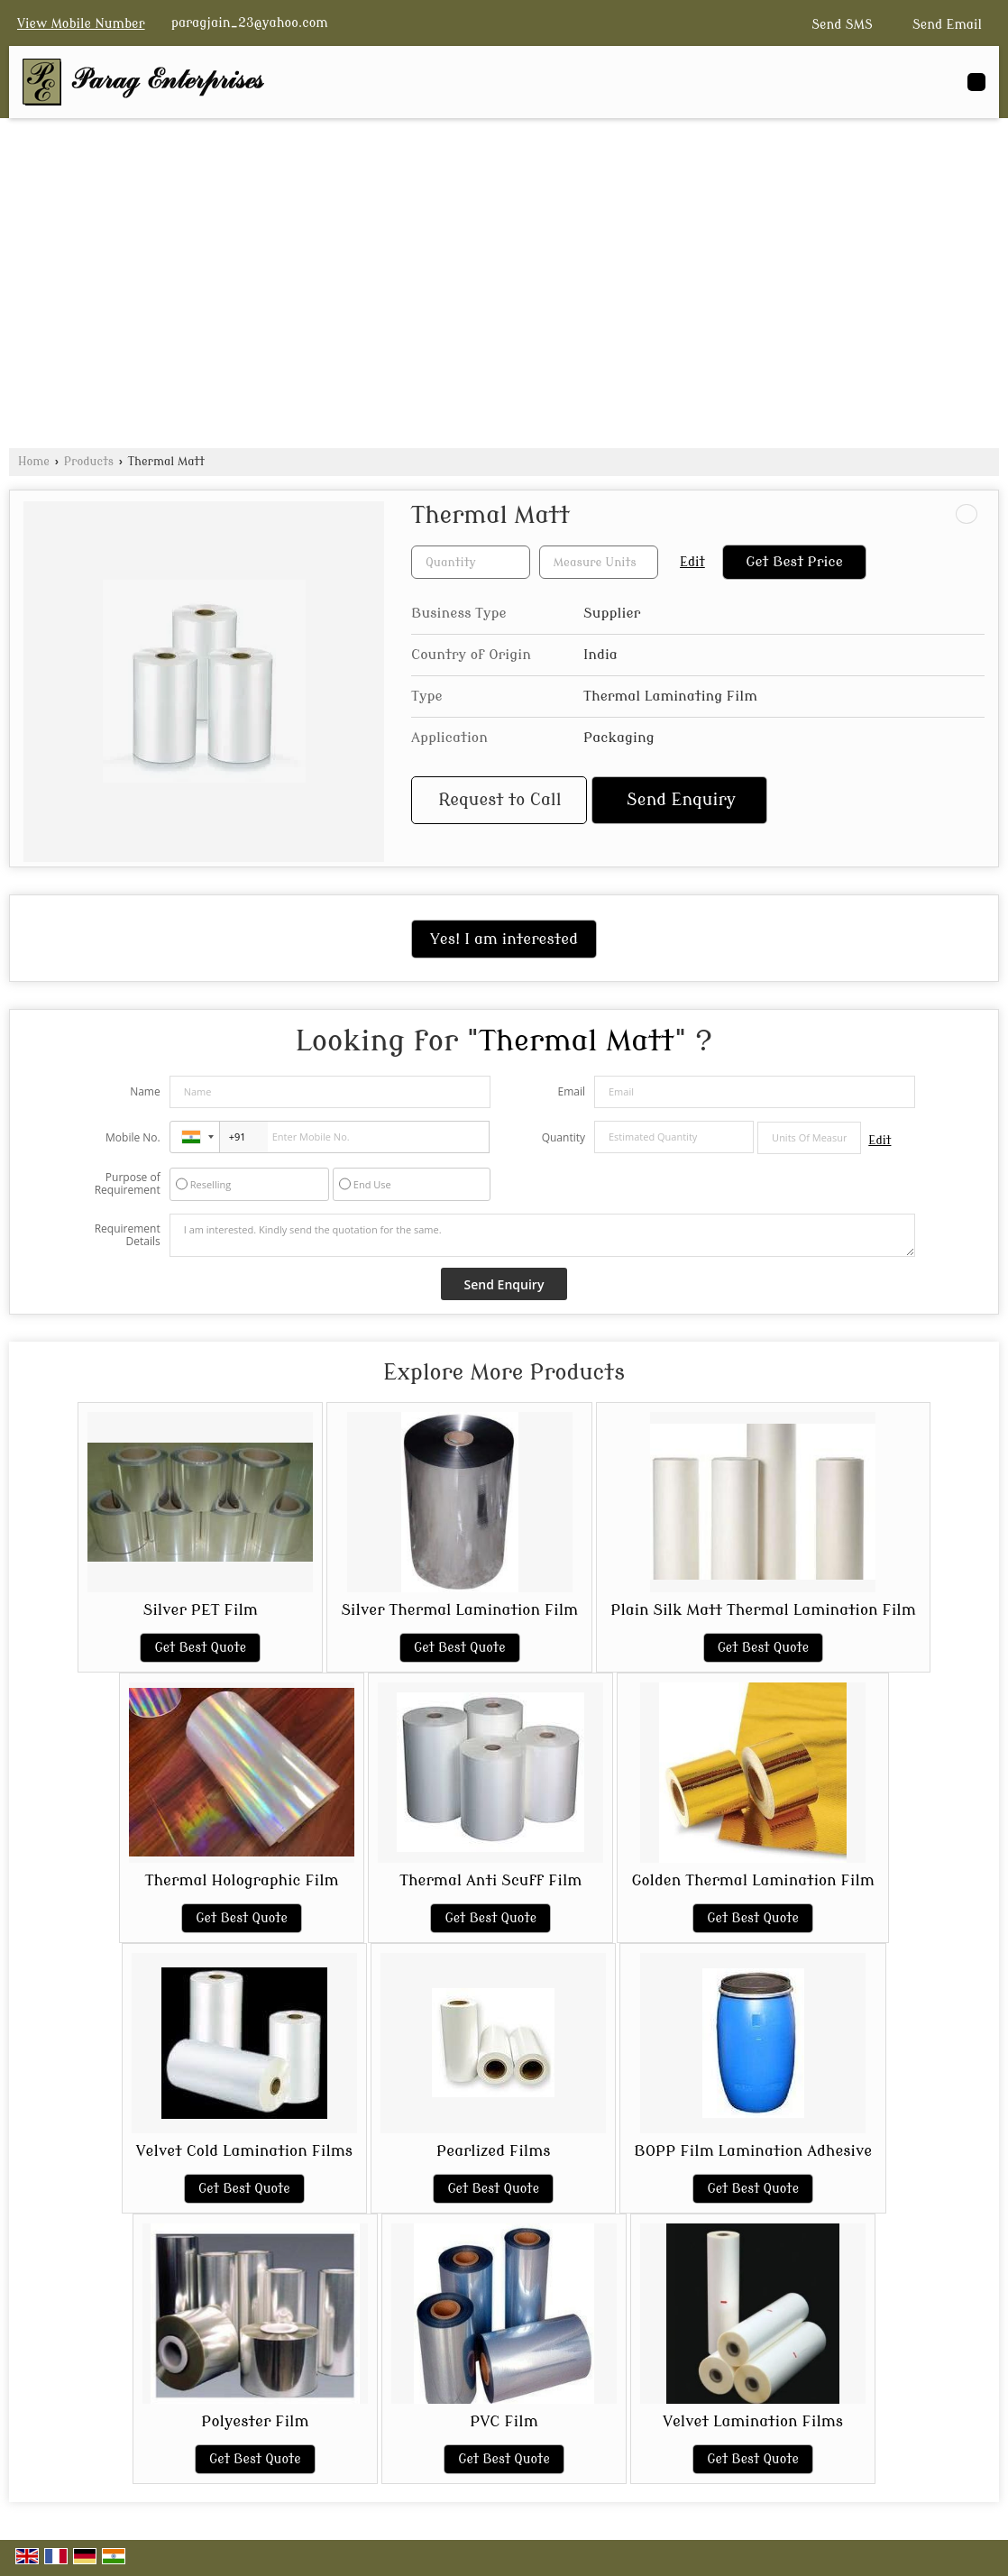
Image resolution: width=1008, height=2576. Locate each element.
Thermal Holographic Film (242, 1880)
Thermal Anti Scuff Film (490, 1880)
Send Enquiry (681, 800)
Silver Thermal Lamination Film (459, 1609)
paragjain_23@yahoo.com (249, 23)
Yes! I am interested (504, 939)
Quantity (563, 1137)
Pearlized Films (493, 2150)
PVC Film (503, 2421)
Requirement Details (127, 1235)
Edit (692, 562)
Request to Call (499, 800)
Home (34, 461)
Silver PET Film (200, 1609)
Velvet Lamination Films (753, 2421)
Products (89, 461)
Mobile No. (132, 1137)
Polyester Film (254, 2421)
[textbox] (598, 562)
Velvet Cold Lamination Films (244, 2150)
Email (571, 1091)
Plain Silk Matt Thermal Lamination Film (762, 1609)
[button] (81, 24)
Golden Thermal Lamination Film (752, 1880)
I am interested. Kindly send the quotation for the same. (543, 1235)
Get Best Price (794, 562)
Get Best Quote (200, 1648)
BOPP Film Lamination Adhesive (753, 2150)
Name (145, 1091)
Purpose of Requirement (127, 1183)
